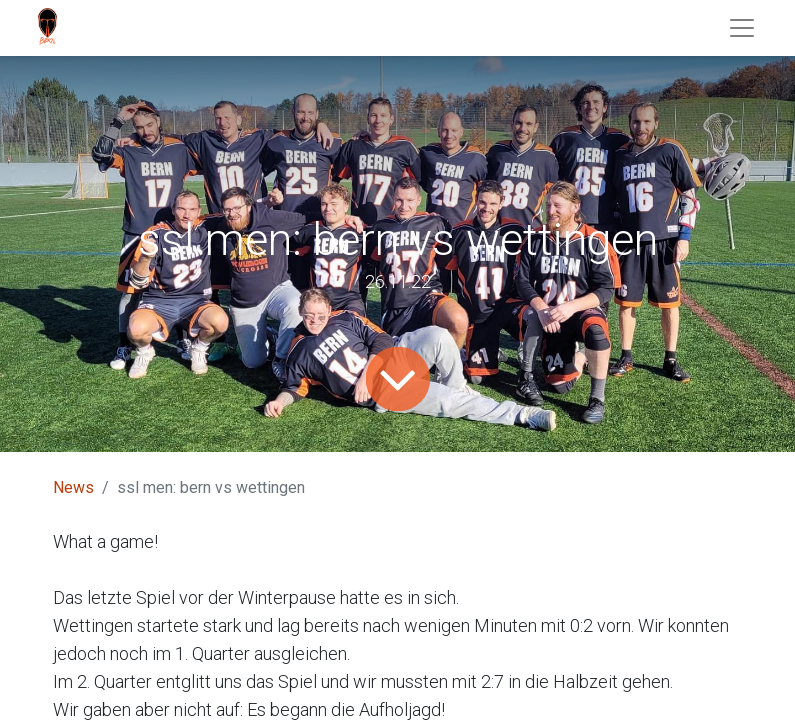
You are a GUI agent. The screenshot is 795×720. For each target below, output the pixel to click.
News (73, 487)
